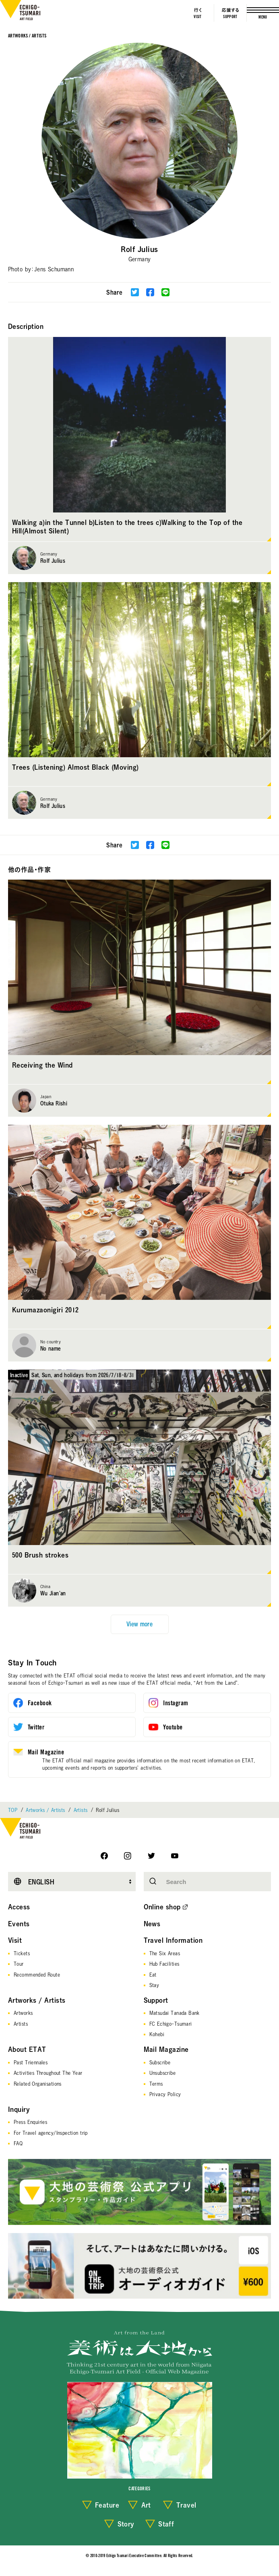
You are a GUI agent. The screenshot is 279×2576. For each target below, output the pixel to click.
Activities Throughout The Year (48, 2072)
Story (126, 2524)
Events (19, 1924)
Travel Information (173, 1940)
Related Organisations (38, 2083)
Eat (153, 1974)
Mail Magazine (166, 2049)
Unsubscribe (162, 2072)
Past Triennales (31, 2062)
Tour (19, 1963)
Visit (15, 1940)
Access (19, 1907)
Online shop (162, 1907)
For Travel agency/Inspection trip (51, 2132)
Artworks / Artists (27, 36)
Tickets (22, 1953)
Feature (107, 2505)
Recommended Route (37, 1974)
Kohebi (157, 2034)
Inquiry (19, 2109)
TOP (12, 1810)
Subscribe (160, 2062)
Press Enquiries (30, 2121)
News (152, 1924)
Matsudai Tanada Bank (174, 2012)
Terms (156, 2083)
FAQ (18, 2143)
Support (156, 2000)
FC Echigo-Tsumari (170, 2023)
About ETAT (27, 2049)
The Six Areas (164, 1953)
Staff (166, 2524)
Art (146, 2505)
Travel (186, 2505)
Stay (154, 1985)
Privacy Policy (165, 2094)
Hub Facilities (164, 1963)
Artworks (23, 2012)
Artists (81, 1810)
